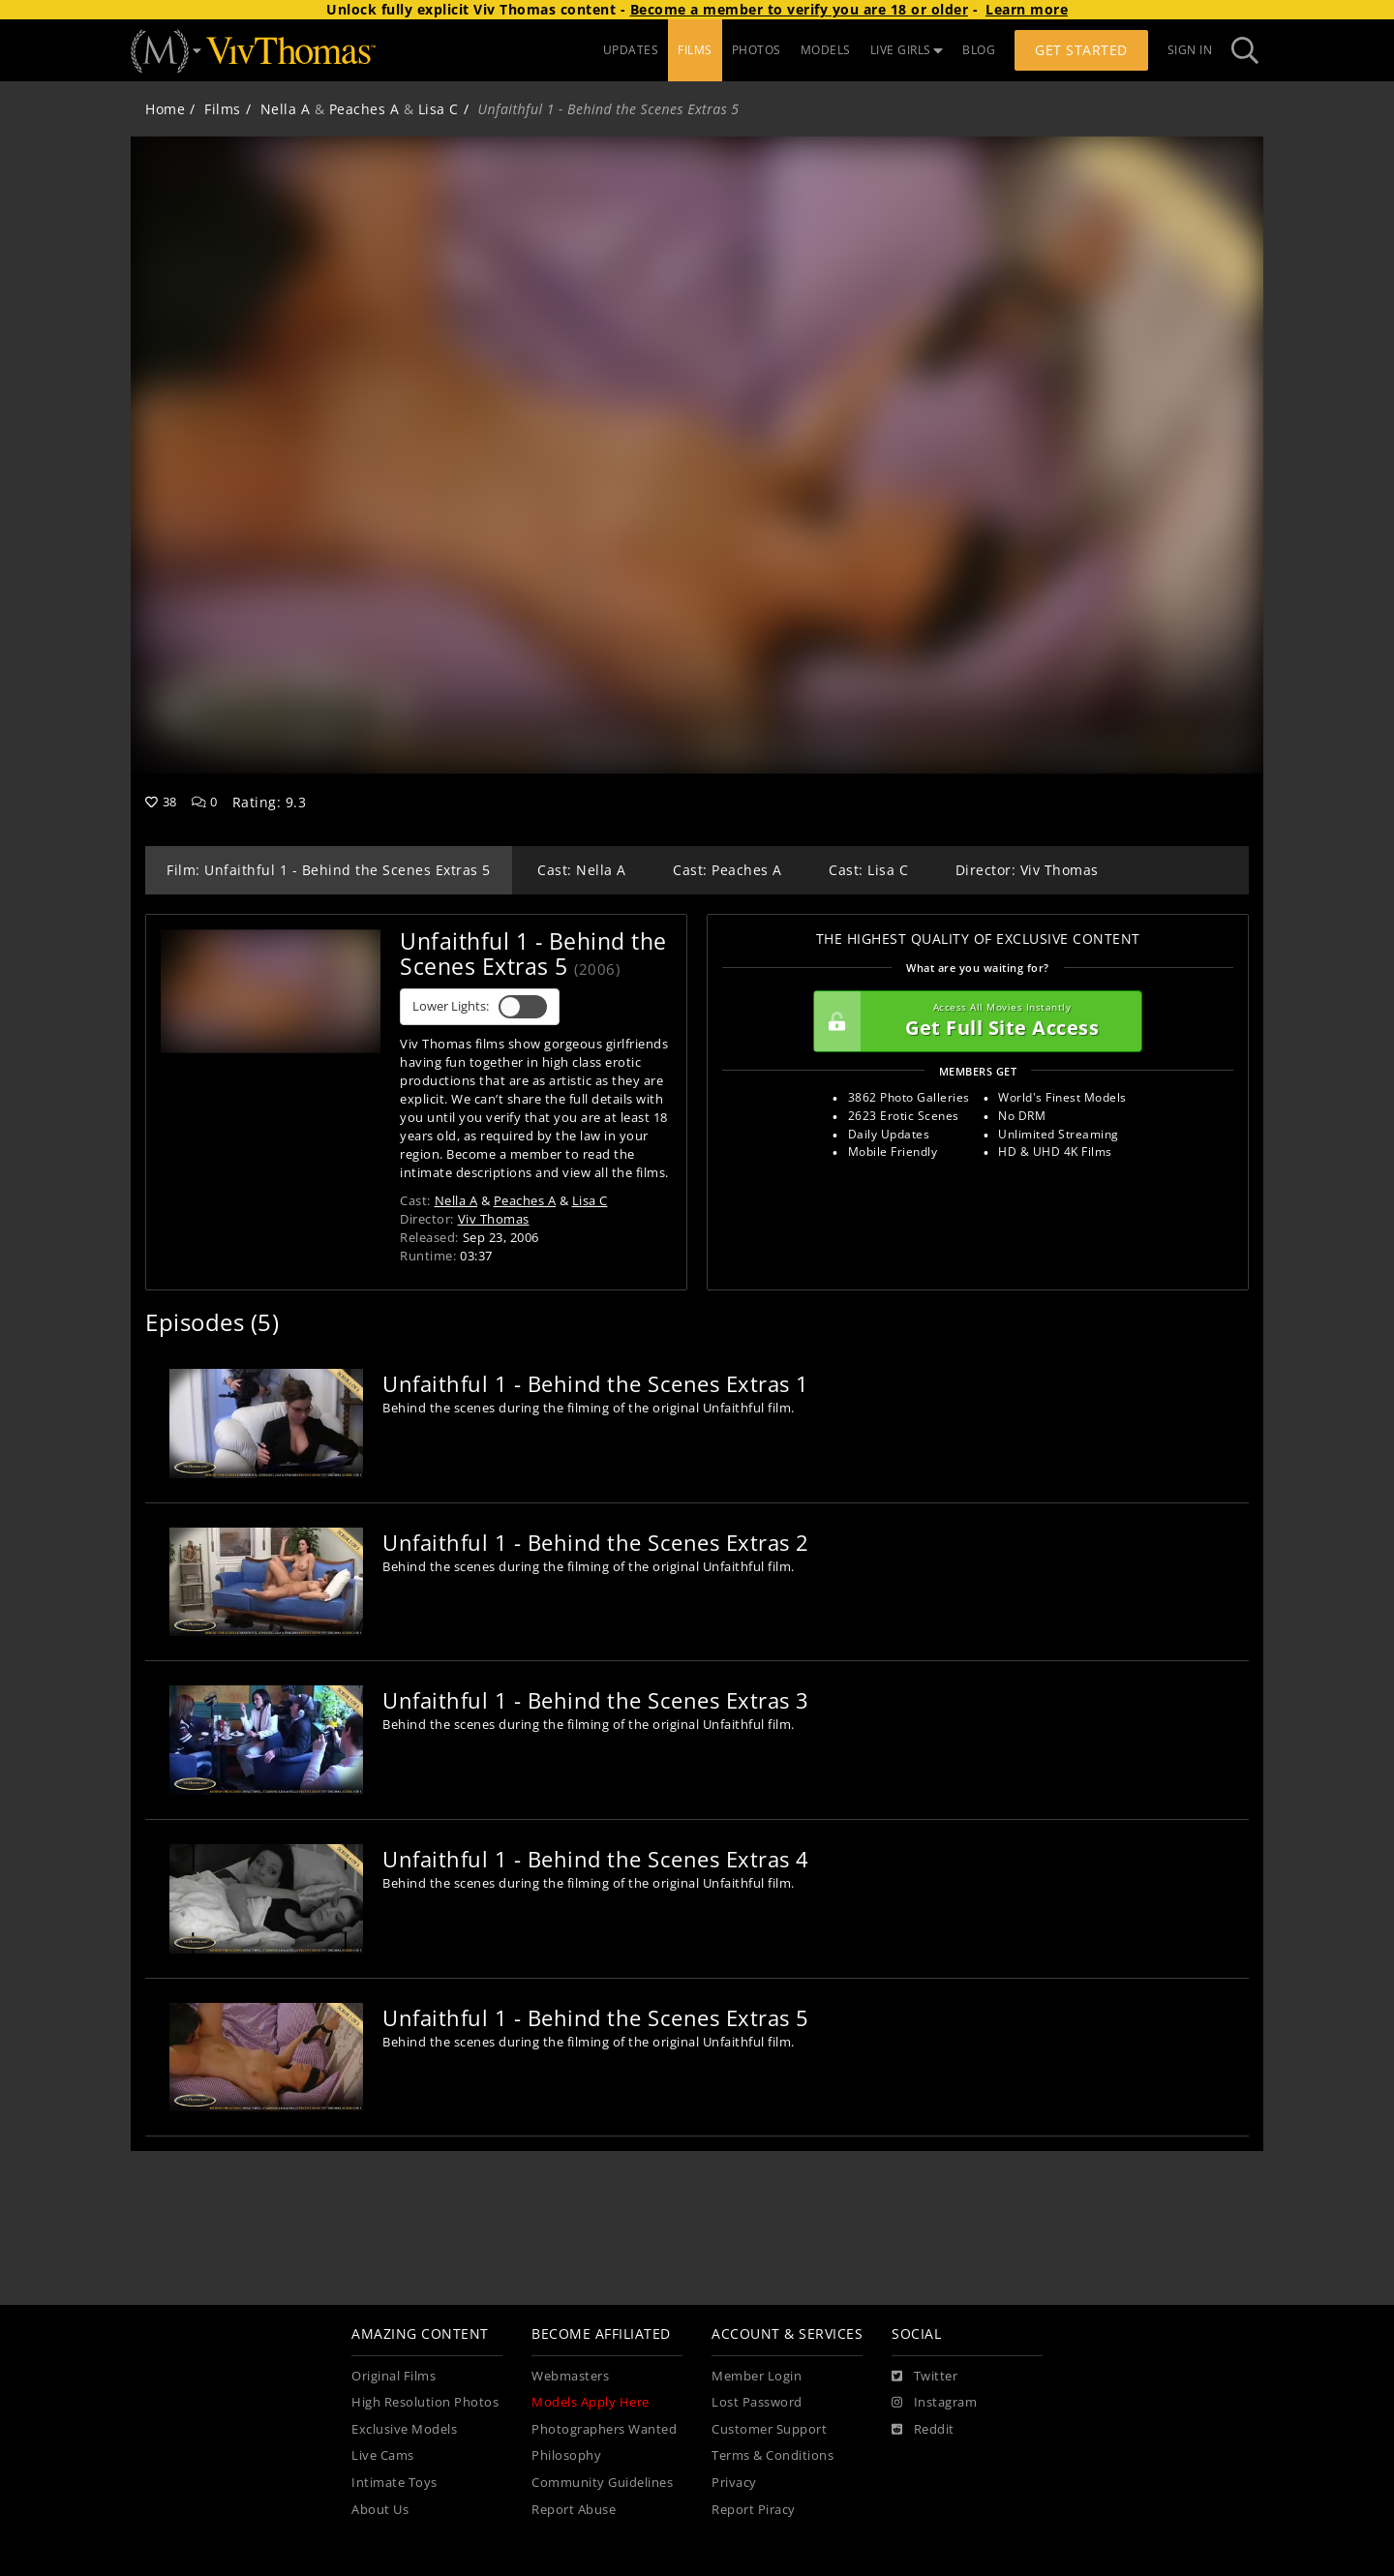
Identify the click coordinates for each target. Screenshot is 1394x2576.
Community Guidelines (602, 2482)
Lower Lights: (479, 1006)
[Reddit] (923, 2430)
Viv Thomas (494, 1218)
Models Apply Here (590, 2402)
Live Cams (382, 2455)
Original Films (393, 2376)
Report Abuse (573, 2509)
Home (165, 109)
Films (222, 109)
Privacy (734, 2482)
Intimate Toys (394, 2482)
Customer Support (769, 2429)
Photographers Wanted (604, 2429)
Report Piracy (754, 2509)
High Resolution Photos (425, 2402)
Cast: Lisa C (868, 870)
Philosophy (566, 2455)
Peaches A (364, 109)
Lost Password (757, 2402)
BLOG (978, 50)
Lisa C (438, 109)
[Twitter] (924, 2376)
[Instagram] (934, 2402)
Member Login (757, 2376)
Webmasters (570, 2376)
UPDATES (631, 50)
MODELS (826, 50)
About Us (380, 2509)
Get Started (1081, 50)
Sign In (1190, 50)
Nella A (285, 109)
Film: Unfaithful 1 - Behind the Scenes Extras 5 (329, 870)
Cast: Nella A (581, 870)
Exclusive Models (404, 2429)
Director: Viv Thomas (1027, 870)
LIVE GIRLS (907, 50)
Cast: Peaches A (727, 870)
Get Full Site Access (973, 1021)
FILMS (695, 50)
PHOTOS (756, 50)
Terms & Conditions (772, 2455)
